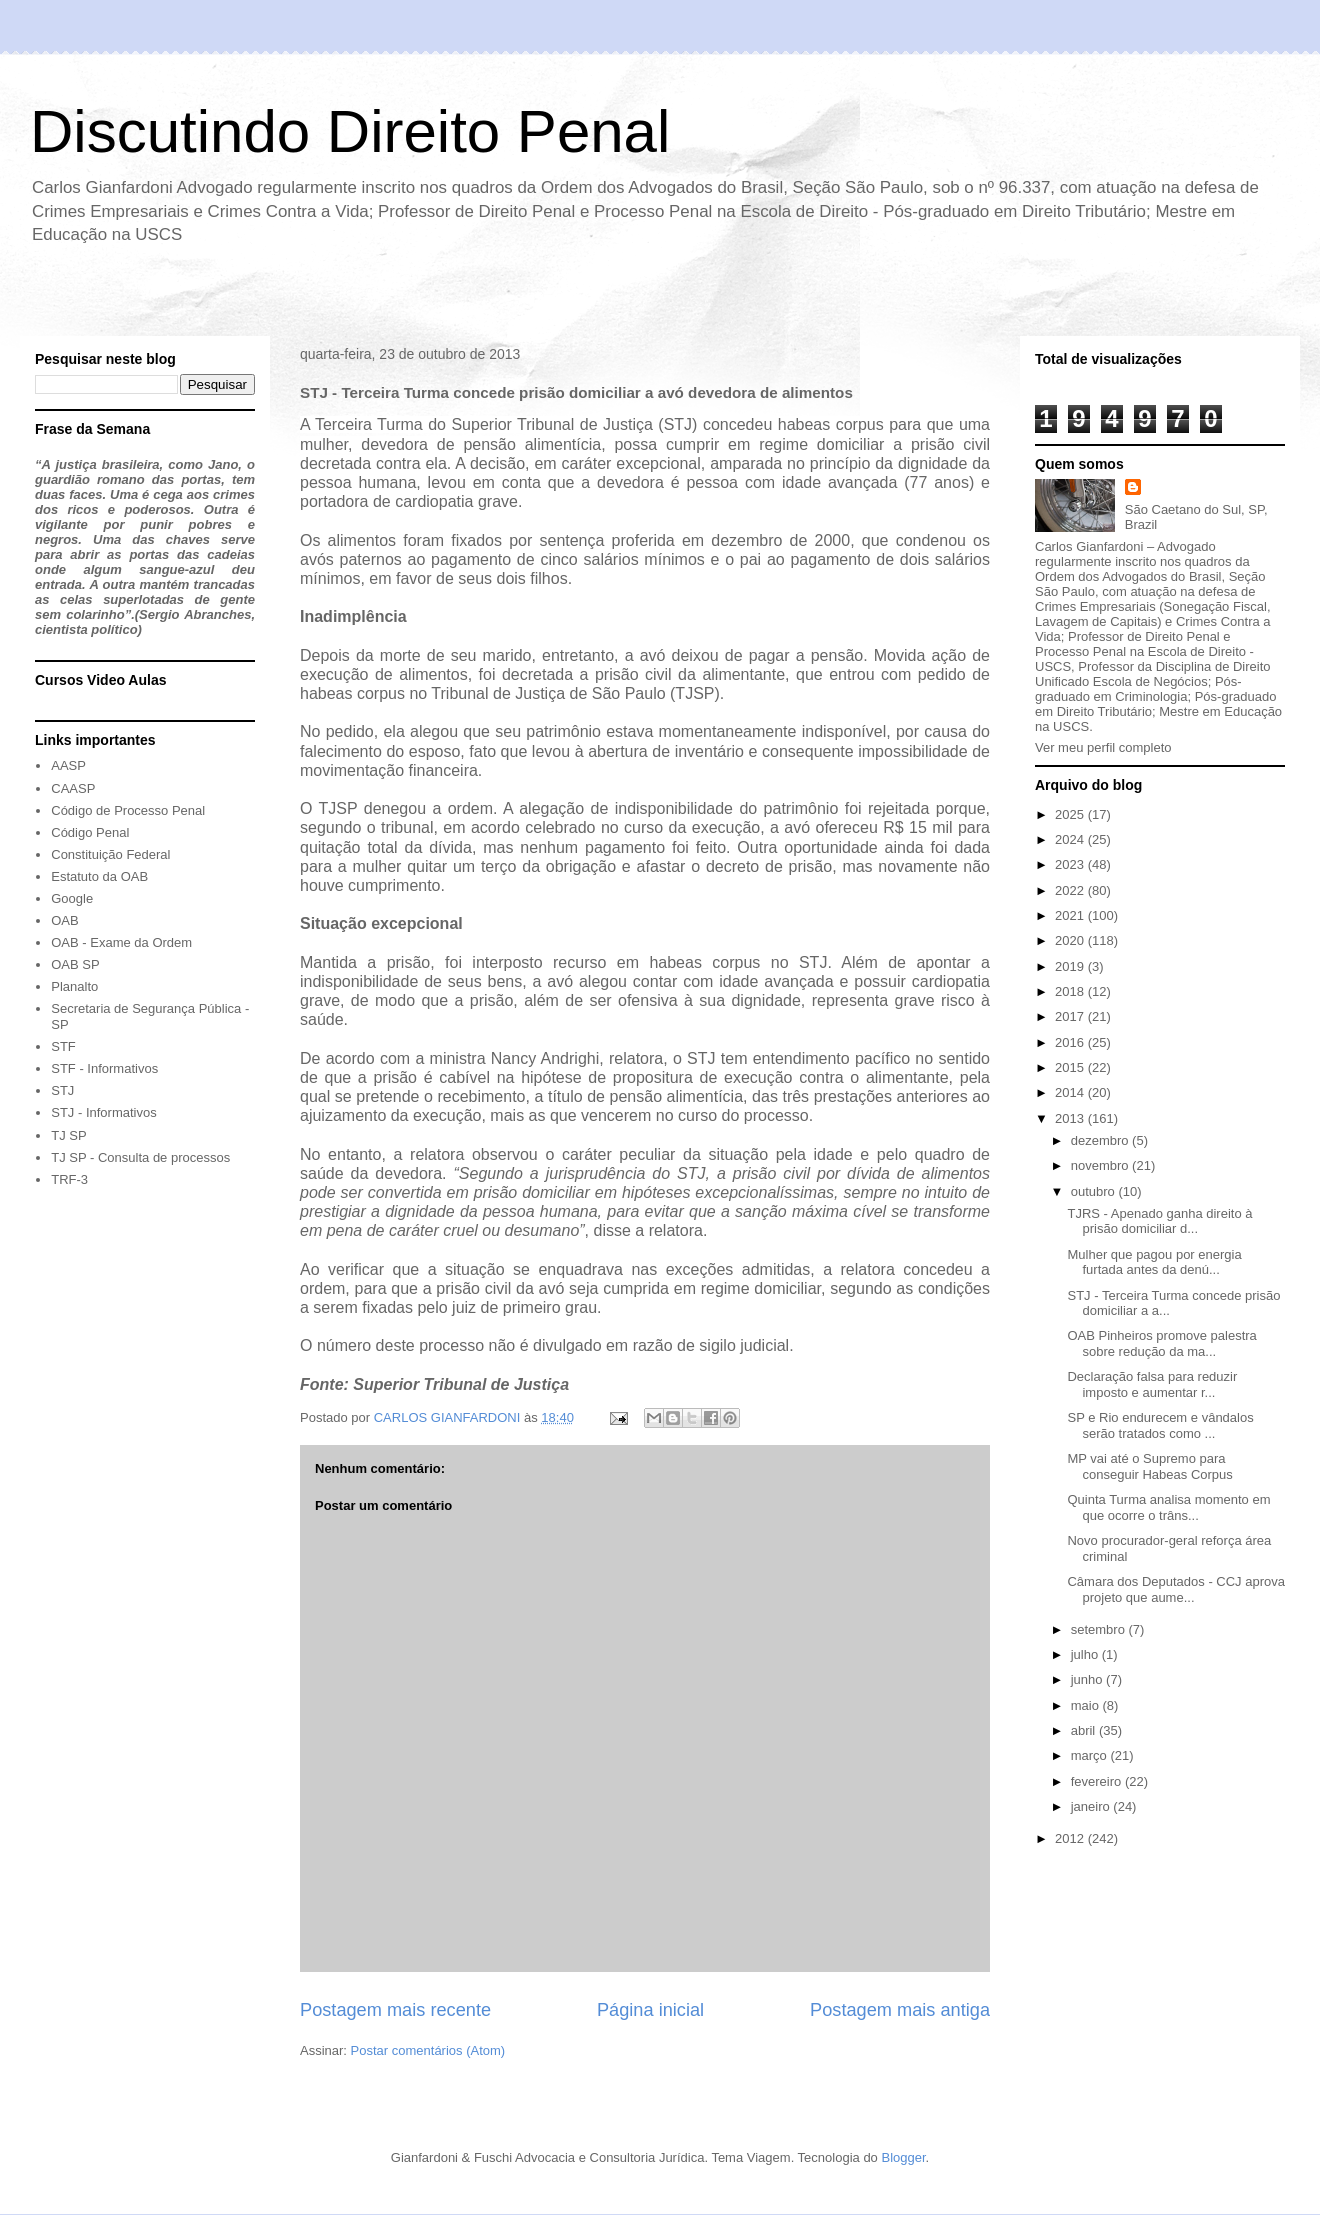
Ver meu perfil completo (1103, 747)
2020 (1071, 940)
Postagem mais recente (395, 2010)
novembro (1101, 1165)
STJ (62, 1090)
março (1091, 1755)
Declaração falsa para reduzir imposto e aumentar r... (1152, 1384)
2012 (1071, 1838)
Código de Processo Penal (128, 810)
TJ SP (68, 1135)
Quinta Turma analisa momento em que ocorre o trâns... (1168, 1507)
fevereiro (1098, 1781)
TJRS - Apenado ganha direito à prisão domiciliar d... (1159, 1221)
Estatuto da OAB (99, 876)
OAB (64, 920)
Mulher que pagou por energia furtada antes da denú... (1154, 1262)
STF (63, 1046)
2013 (1071, 1118)
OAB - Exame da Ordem (121, 942)
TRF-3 (69, 1179)
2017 (1071, 1016)
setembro (1100, 1629)
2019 (1071, 966)
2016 (1071, 1042)
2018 (1071, 991)
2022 (1071, 890)
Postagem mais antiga (900, 2010)
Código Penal (90, 832)
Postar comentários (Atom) (428, 2050)
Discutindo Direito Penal (350, 131)
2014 (1071, 1092)
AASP (68, 765)
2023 (1071, 864)
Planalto (74, 986)
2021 (1071, 915)
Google (72, 898)
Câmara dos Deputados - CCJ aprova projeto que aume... (1176, 1589)
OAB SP (75, 964)
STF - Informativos (104, 1068)
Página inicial (650, 2010)
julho (1086, 1654)
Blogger (903, 2157)
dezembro (1101, 1140)
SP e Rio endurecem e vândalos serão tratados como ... (1160, 1425)
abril (1085, 1730)
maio (1087, 1705)
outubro (1095, 1191)
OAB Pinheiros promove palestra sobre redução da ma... (1161, 1343)
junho (1088, 1679)
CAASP (73, 788)
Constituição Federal (110, 854)
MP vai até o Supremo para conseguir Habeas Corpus (1149, 1466)
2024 (1071, 839)
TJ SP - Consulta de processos (140, 1157)
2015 (1071, 1067)
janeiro (1092, 1806)
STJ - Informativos (103, 1112)
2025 (1071, 814)
